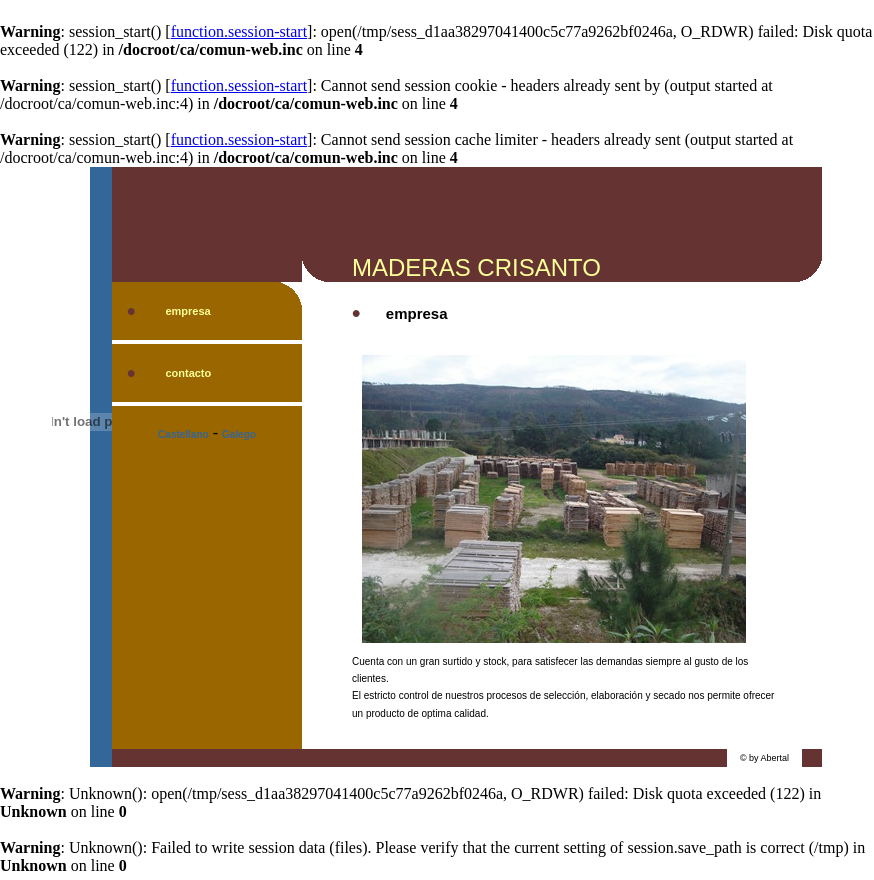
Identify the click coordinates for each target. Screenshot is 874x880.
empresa (187, 311)
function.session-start (239, 31)
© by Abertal (764, 758)
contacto (188, 373)
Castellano (183, 434)
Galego (239, 434)
